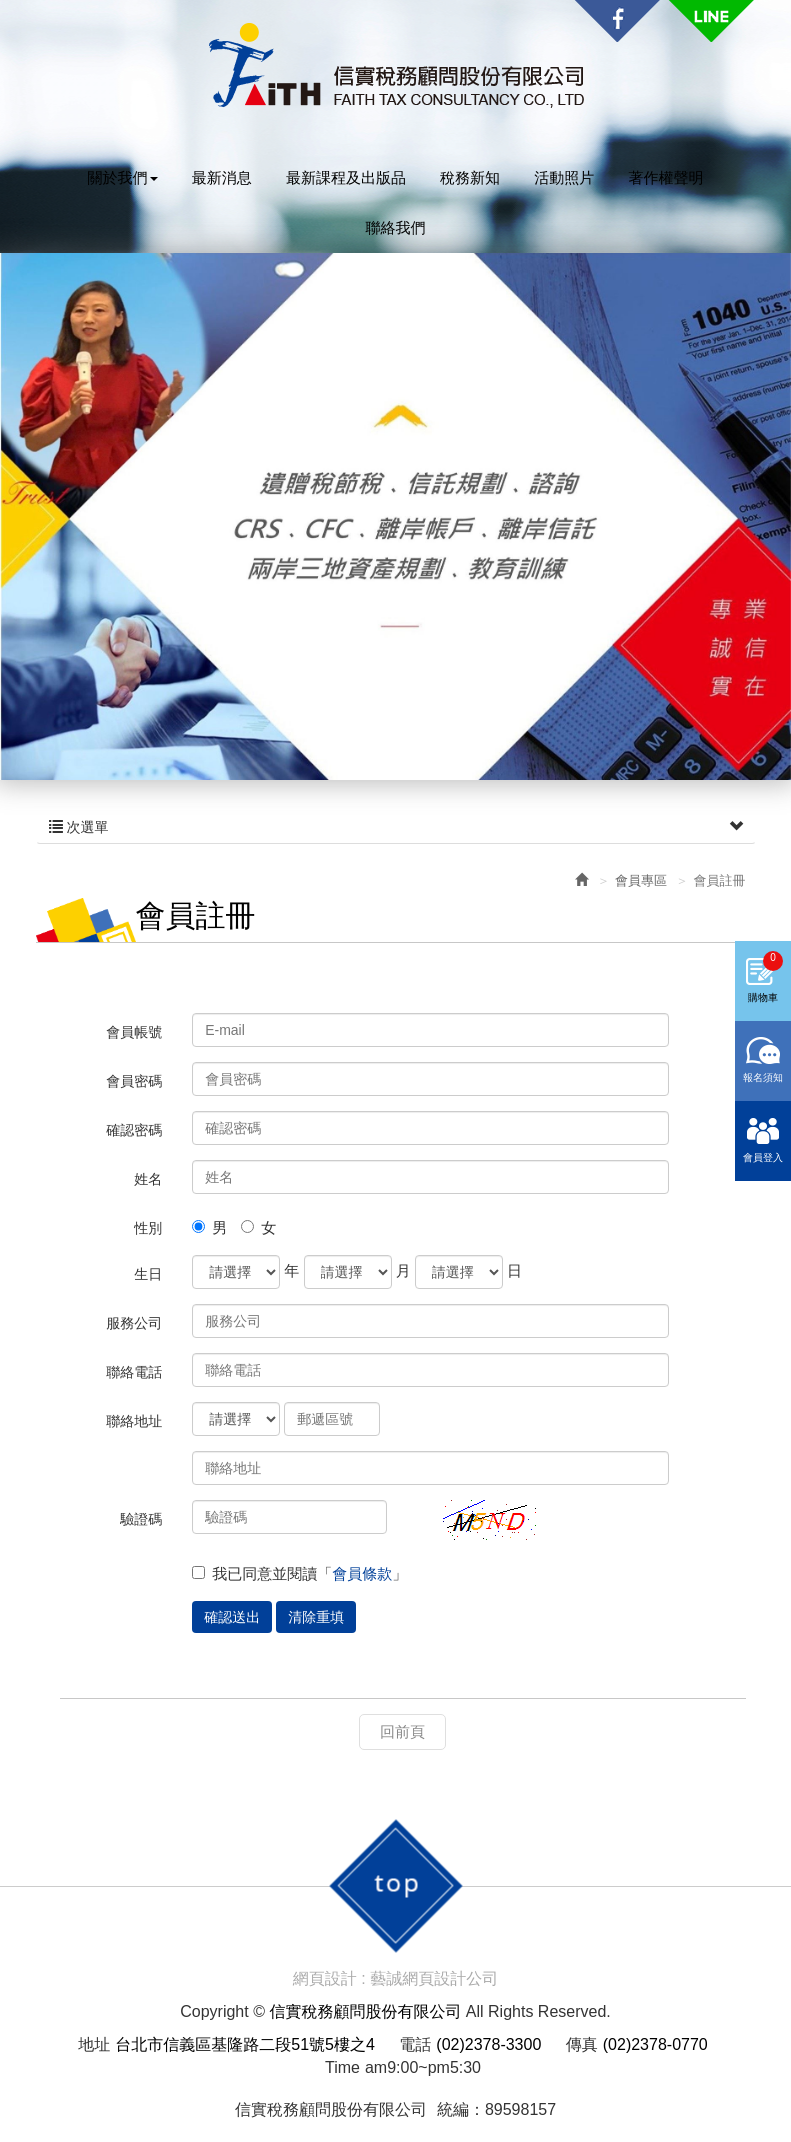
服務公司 (134, 1323)
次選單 (396, 827)
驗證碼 (141, 1519)
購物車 (765, 1017)
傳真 (582, 2044)
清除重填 (316, 1617)
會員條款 (362, 1573)
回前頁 (402, 1731)
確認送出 (232, 1617)
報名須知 (763, 1117)
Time (342, 2067)
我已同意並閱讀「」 (299, 1573)
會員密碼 (134, 1081)
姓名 (148, 1179)
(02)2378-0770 (655, 2044)
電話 (415, 2044)
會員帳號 (134, 1032)
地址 (94, 2044)
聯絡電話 (134, 1372)
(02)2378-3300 (488, 2044)
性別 (148, 1228)
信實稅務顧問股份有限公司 (396, 65)
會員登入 (763, 1197)
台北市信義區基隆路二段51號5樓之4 (245, 2044)
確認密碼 (134, 1130)
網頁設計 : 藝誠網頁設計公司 (395, 1978)
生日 (148, 1274)
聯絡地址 (134, 1421)
